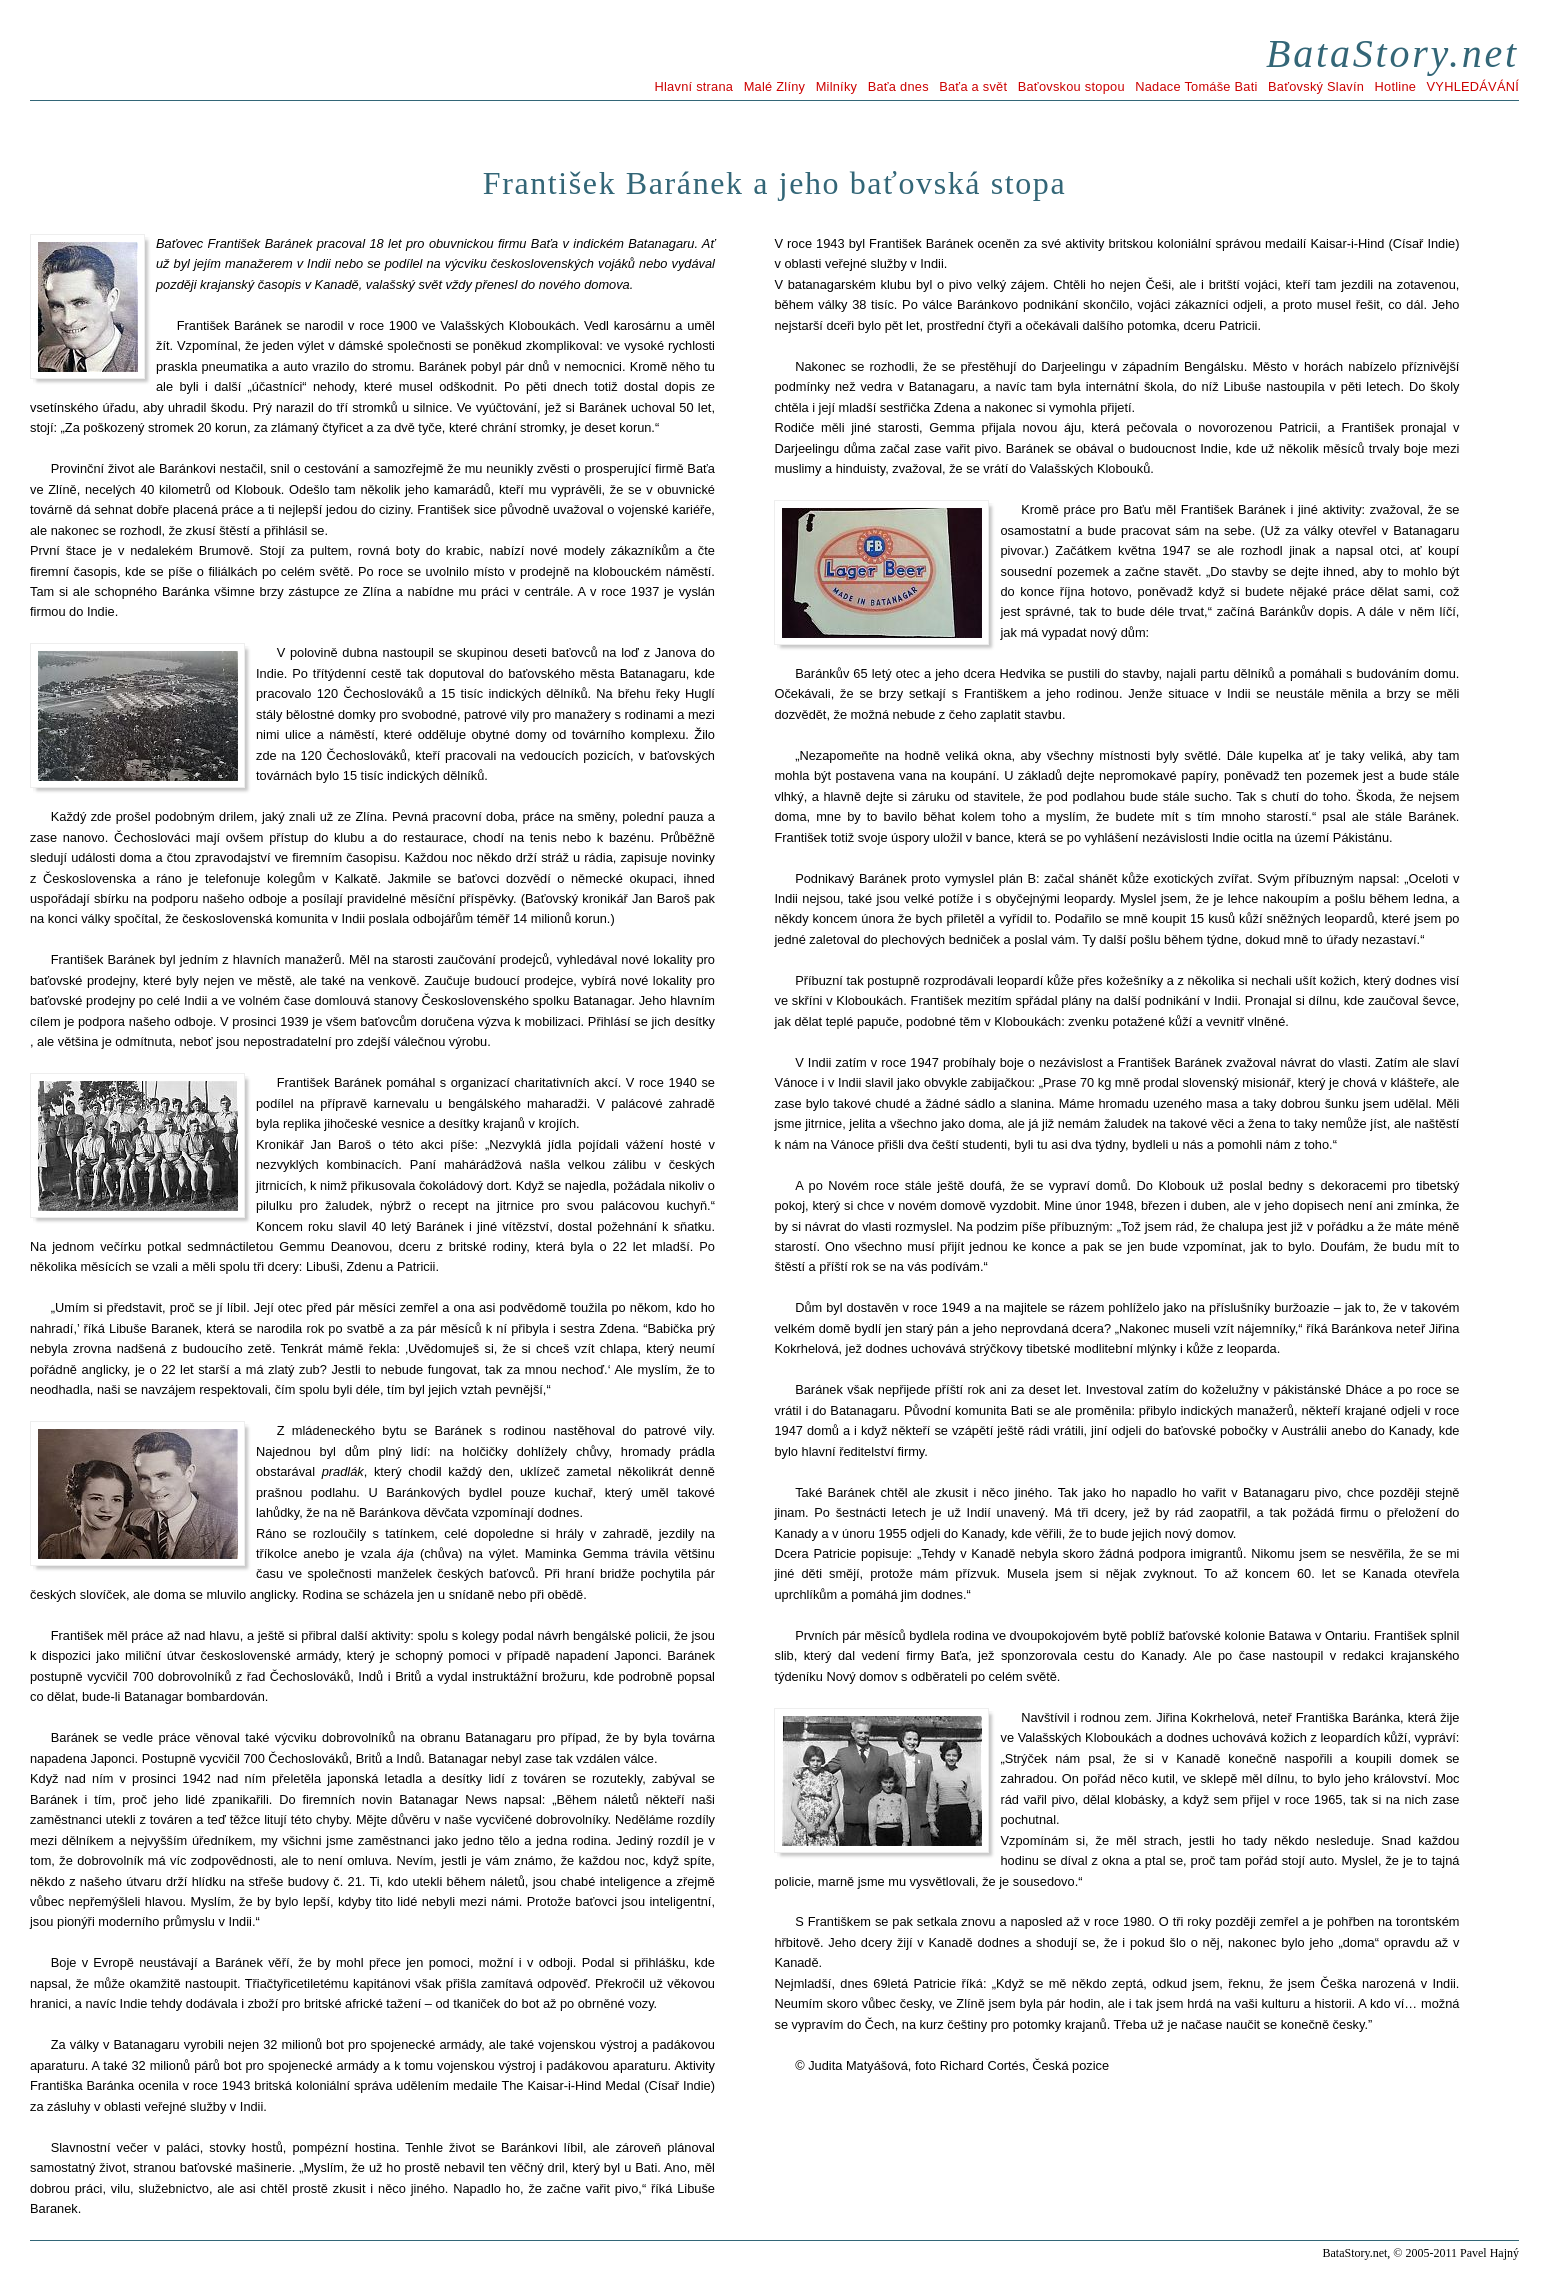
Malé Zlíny (775, 86)
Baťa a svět (973, 86)
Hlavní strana (694, 86)
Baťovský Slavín (1316, 86)
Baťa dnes (898, 86)
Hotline (1396, 86)
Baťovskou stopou (1071, 86)
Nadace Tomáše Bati (1196, 86)
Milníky (837, 86)
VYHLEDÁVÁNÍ (1473, 86)
